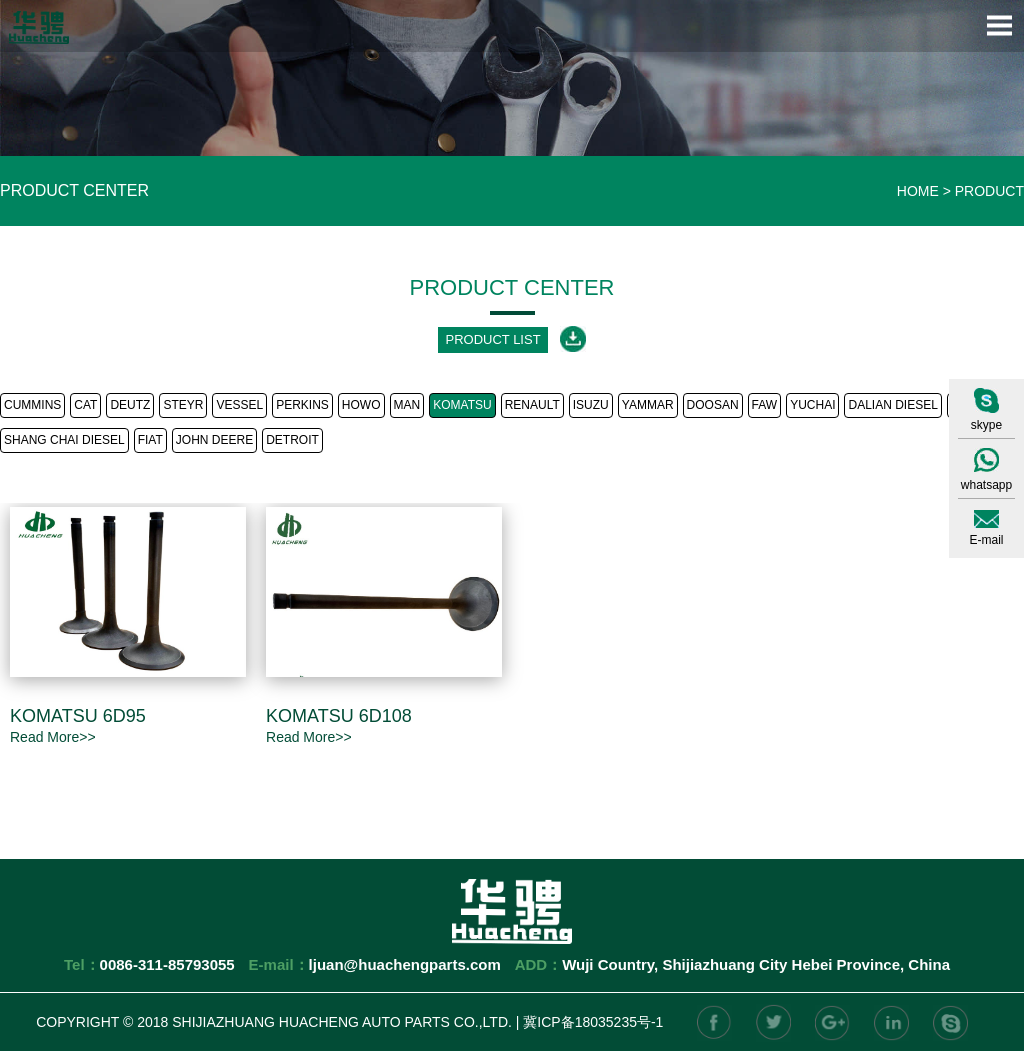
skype (986, 425)
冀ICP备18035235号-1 (593, 1022)
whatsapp (986, 485)
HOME (918, 191)
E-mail (986, 540)
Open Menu (999, 25)
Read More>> (53, 737)
